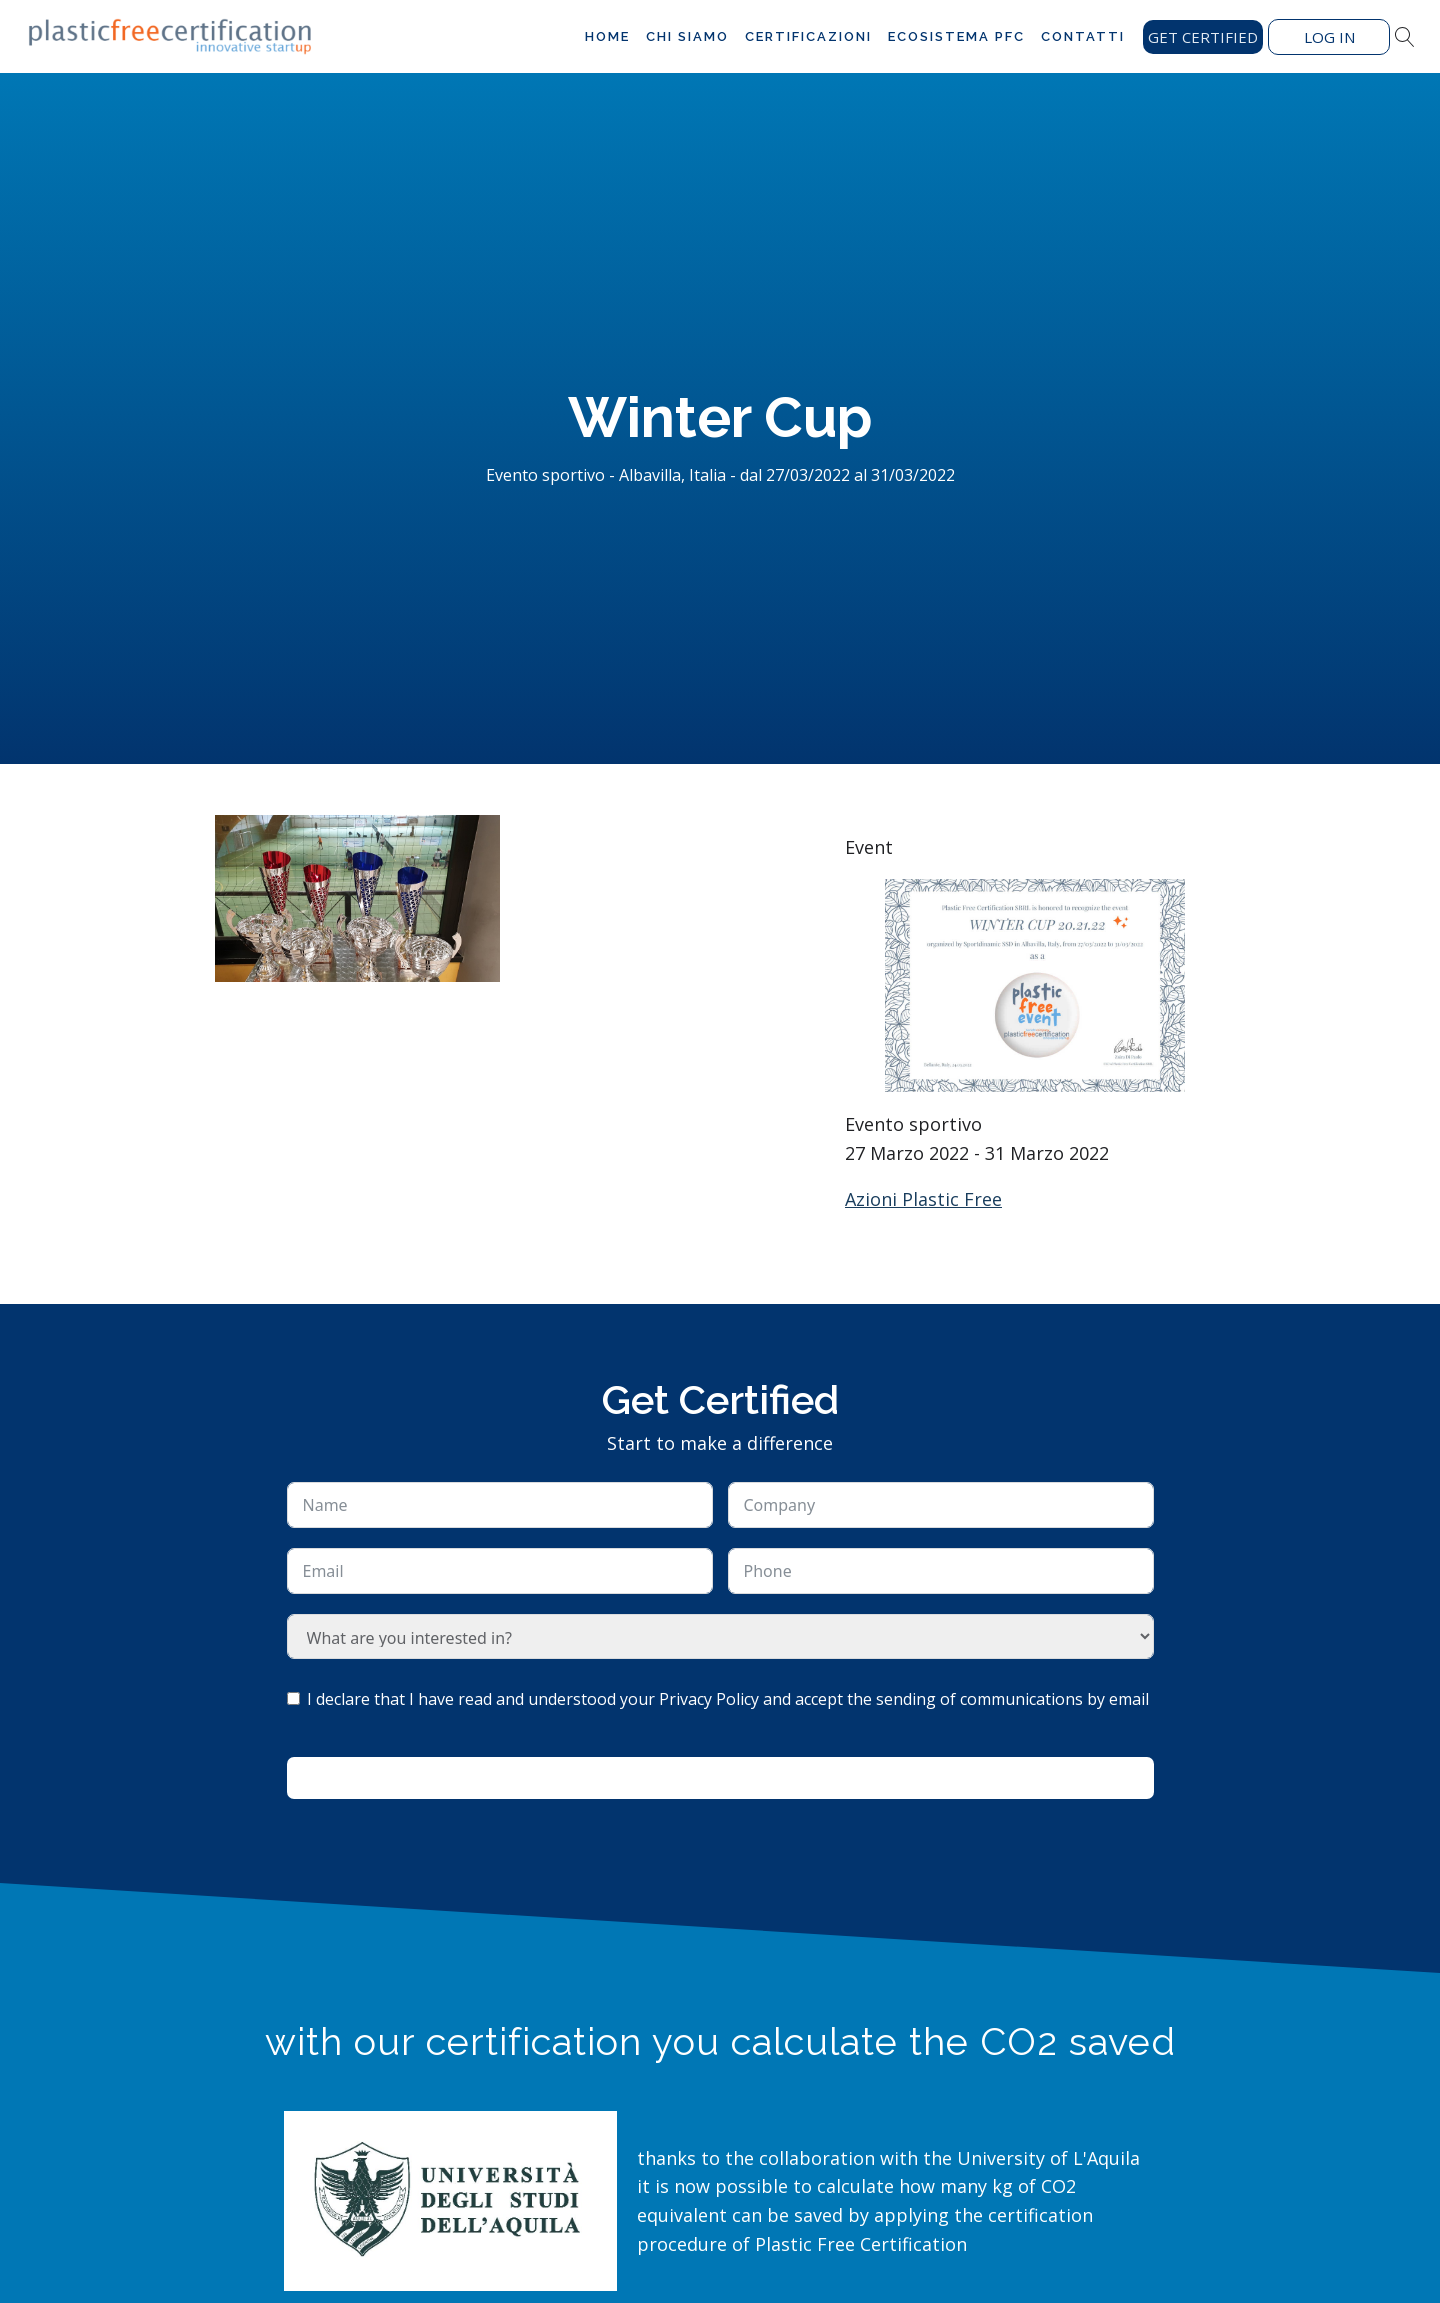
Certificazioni (808, 36)
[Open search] (1405, 37)
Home (607, 36)
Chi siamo (687, 36)
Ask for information (720, 1778)
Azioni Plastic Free (923, 1199)
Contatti (1083, 36)
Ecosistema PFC (956, 36)
